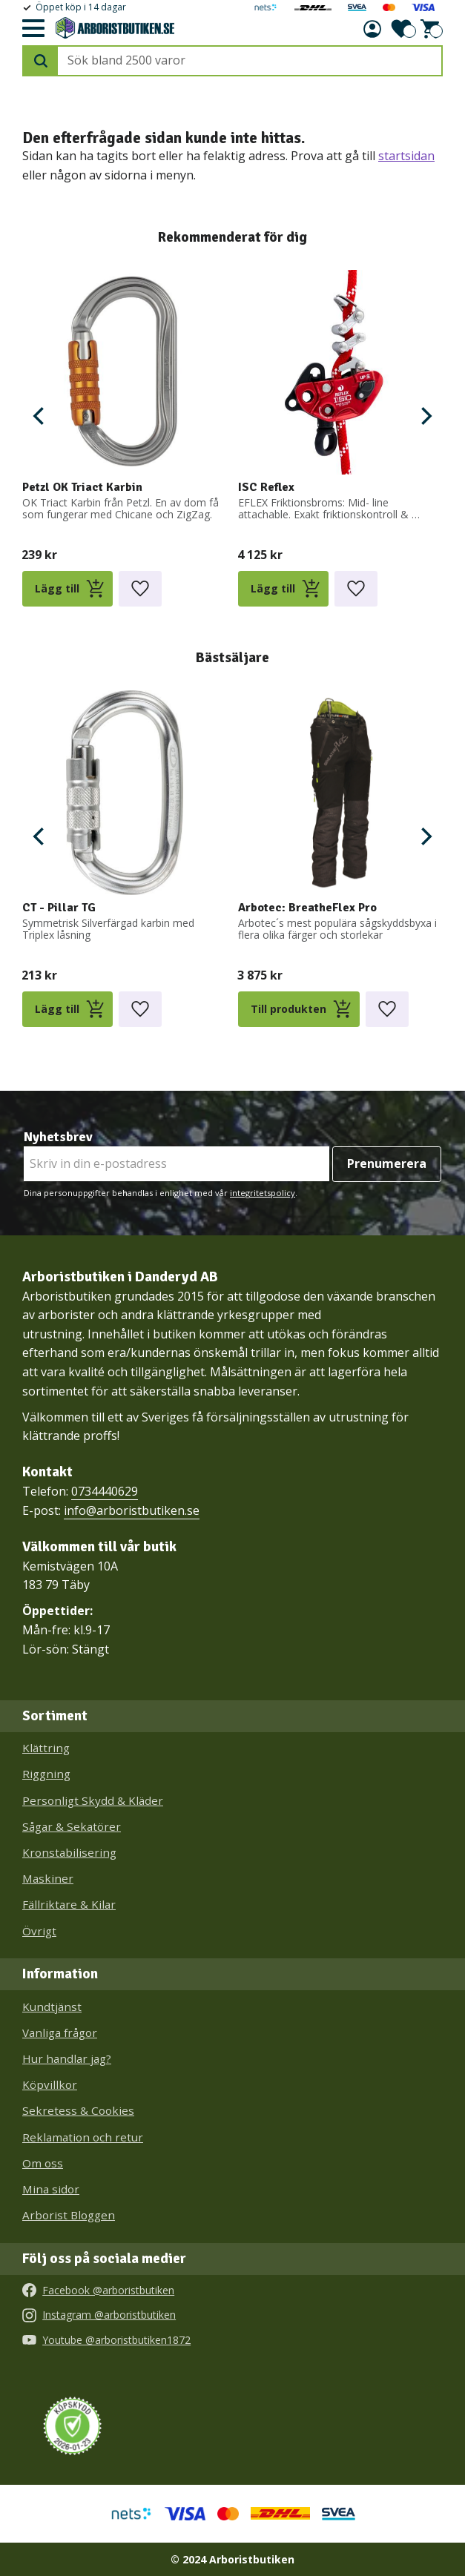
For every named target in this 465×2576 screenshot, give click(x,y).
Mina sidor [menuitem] (50, 2189)
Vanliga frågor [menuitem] (59, 2032)
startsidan (406, 156)
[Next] (425, 416)
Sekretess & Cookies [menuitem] (78, 2110)
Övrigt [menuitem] (39, 1930)
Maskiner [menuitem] (47, 1878)
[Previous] (40, 416)
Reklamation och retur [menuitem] (82, 2137)
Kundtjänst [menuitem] (52, 2006)
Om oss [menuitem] (42, 2163)
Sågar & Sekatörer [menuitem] (71, 1826)
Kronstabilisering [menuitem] (69, 1852)
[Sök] (41, 61)
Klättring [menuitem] (46, 1747)
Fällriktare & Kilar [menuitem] (69, 1904)
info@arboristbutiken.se (131, 1510)
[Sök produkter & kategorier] (249, 61)
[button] (32, 29)
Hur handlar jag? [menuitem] (66, 2058)
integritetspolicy (262, 1192)
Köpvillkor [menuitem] (49, 2084)
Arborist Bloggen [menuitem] (68, 2214)
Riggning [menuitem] (46, 1773)
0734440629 (104, 1491)
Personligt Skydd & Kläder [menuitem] (92, 1800)
